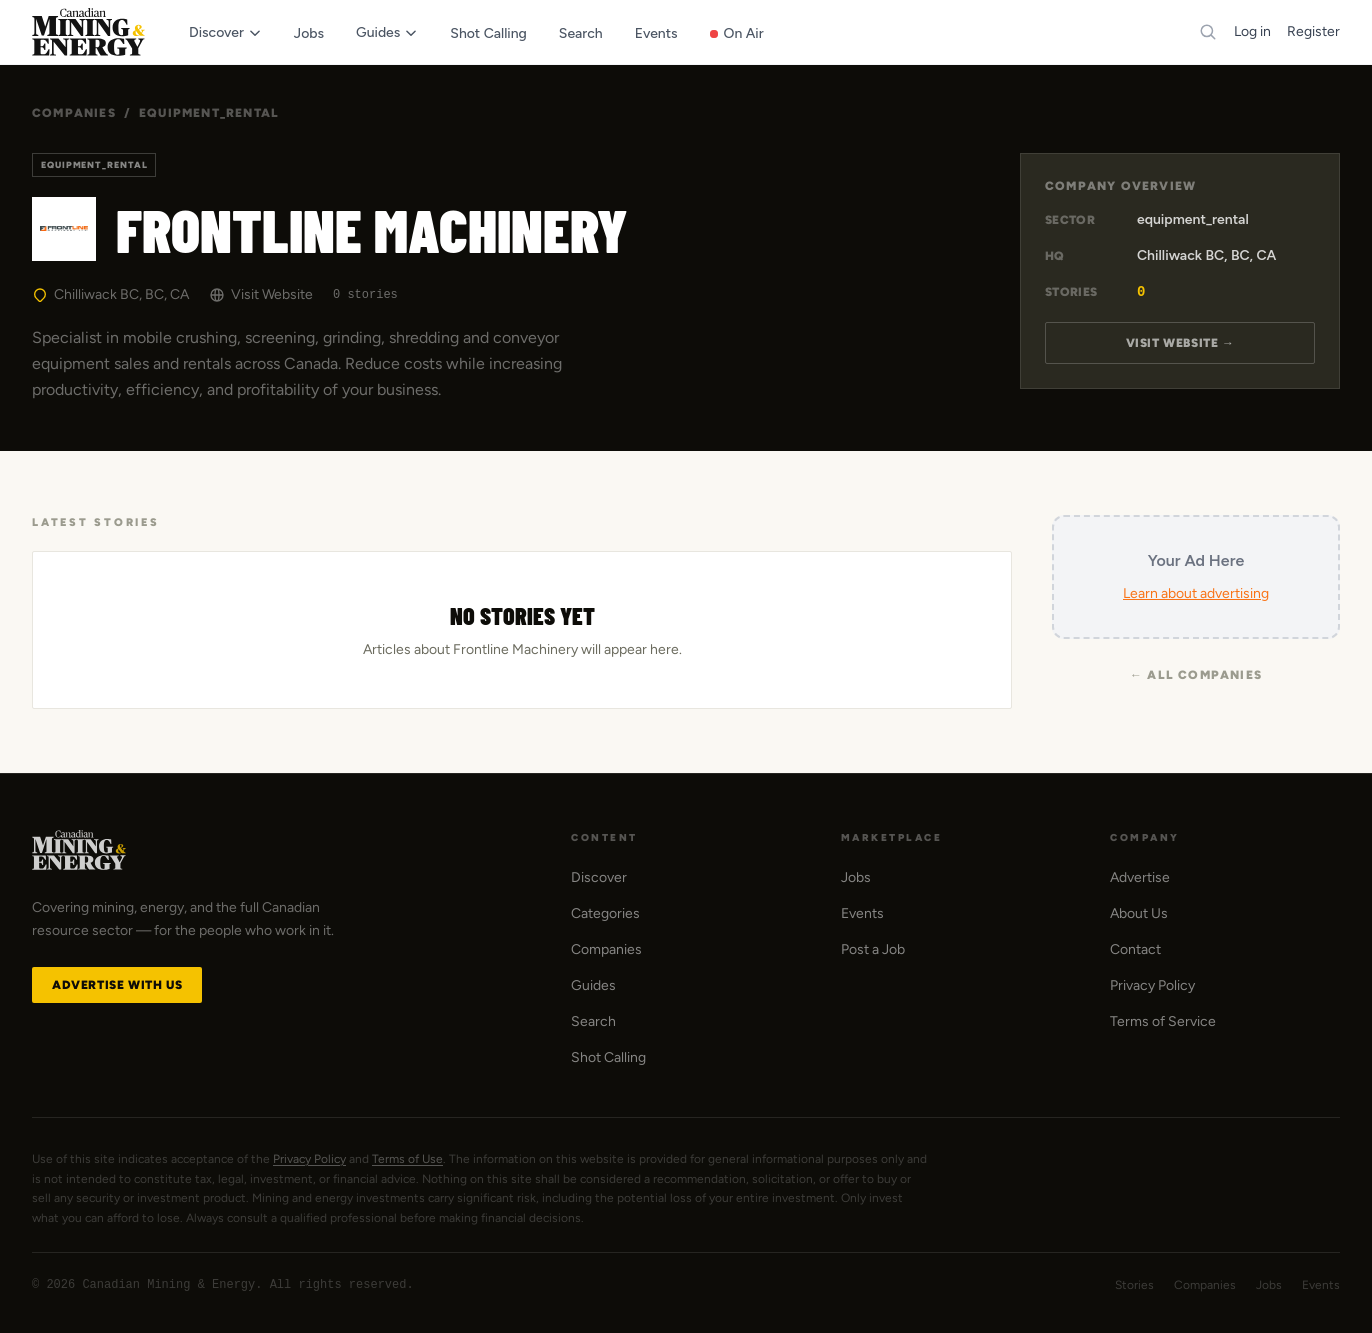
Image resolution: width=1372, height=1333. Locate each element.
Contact (1135, 949)
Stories (1134, 1285)
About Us (1139, 913)
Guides (593, 985)
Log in (1252, 31)
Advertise (1140, 877)
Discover (599, 877)
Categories (605, 913)
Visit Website (261, 294)
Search (593, 1021)
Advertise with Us (117, 985)
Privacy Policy (1152, 985)
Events (862, 913)
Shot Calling (608, 1057)
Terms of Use (407, 1159)
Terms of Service (1163, 1021)
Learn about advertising (1196, 593)
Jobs (856, 877)
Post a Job (873, 949)
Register (1313, 31)
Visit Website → (1180, 343)
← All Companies (1196, 675)
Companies (74, 113)
